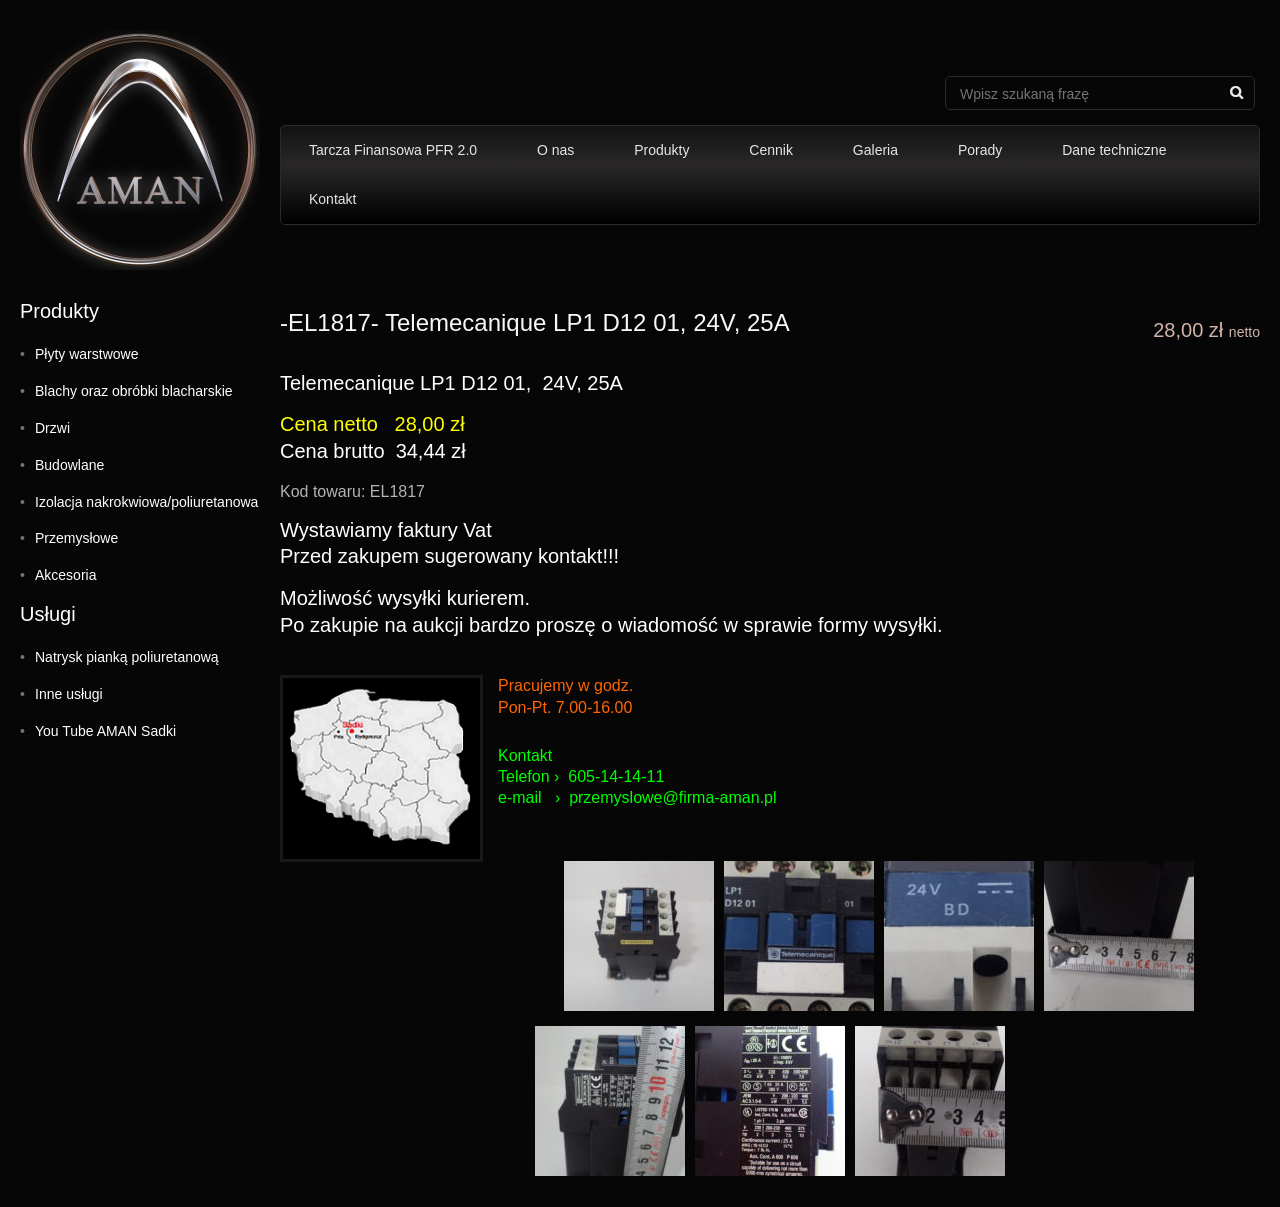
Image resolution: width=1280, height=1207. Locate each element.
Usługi (48, 614)
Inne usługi (69, 694)
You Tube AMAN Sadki (105, 731)
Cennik (771, 150)
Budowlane (69, 465)
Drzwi (52, 428)
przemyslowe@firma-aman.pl (672, 797)
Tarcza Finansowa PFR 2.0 (393, 150)
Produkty (661, 150)
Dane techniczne (1114, 150)
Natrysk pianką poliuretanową (127, 657)
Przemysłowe (76, 538)
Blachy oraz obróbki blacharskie (134, 391)
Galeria (875, 150)
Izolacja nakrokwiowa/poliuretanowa (146, 502)
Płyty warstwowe (86, 354)
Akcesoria (65, 575)
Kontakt (332, 199)
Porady (980, 150)
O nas (555, 150)
